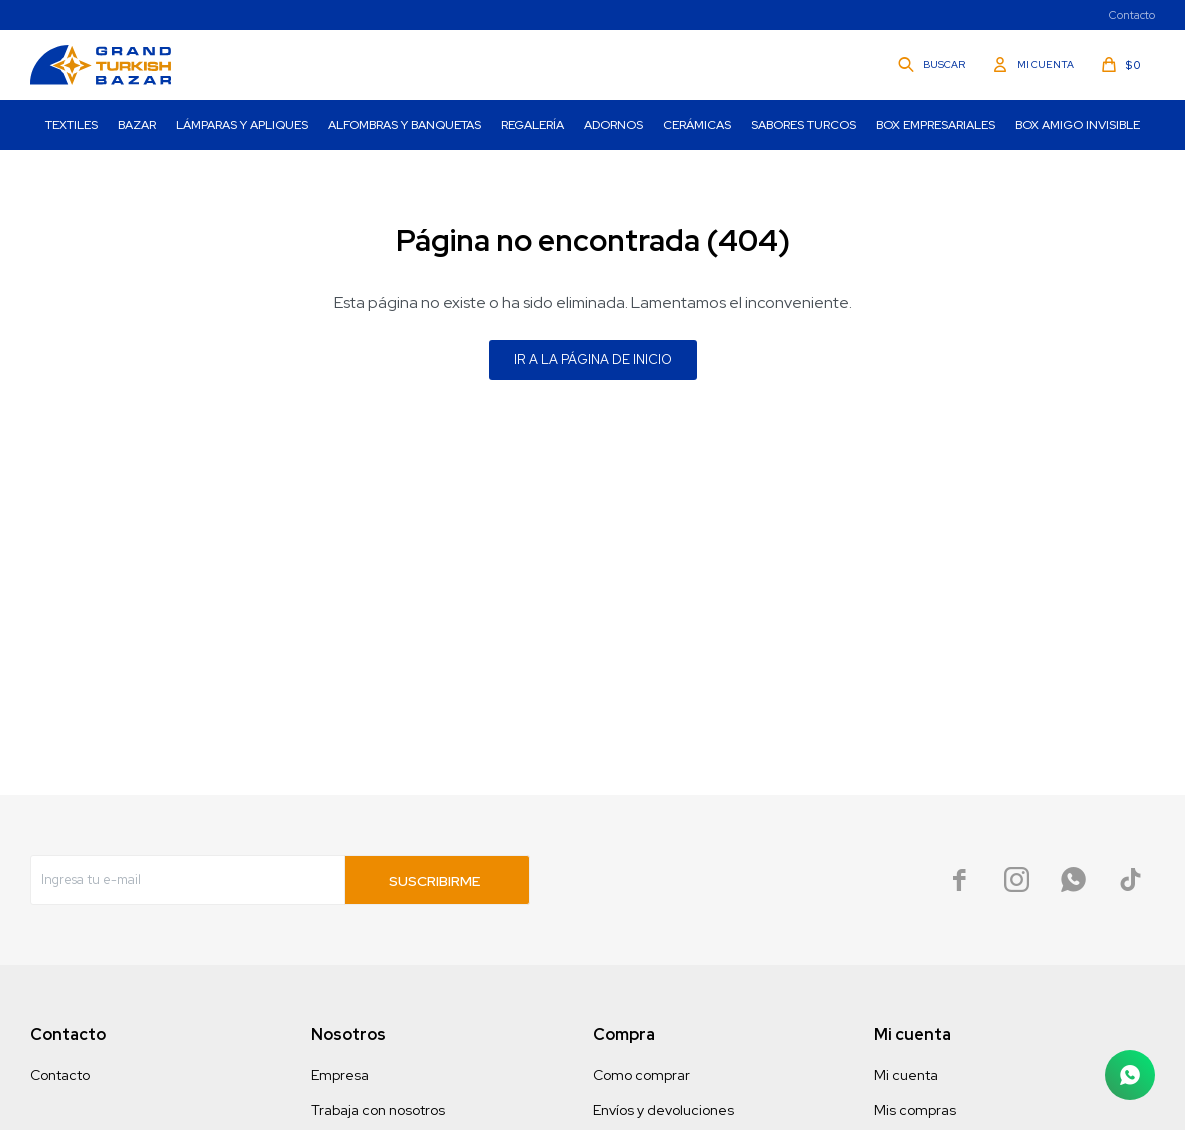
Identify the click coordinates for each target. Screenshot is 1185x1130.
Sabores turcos (803, 125)
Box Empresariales (935, 125)
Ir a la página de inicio (593, 359)
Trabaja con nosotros (378, 1110)
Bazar (137, 125)
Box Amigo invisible (1077, 125)
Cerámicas (697, 125)
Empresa (340, 1075)
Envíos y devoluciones (663, 1110)
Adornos (613, 125)
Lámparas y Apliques (242, 125)
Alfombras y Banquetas (404, 125)
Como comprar (641, 1075)
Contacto (1132, 15)
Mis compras (915, 1110)
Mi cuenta (906, 1075)
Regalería (532, 125)
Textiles (71, 125)
